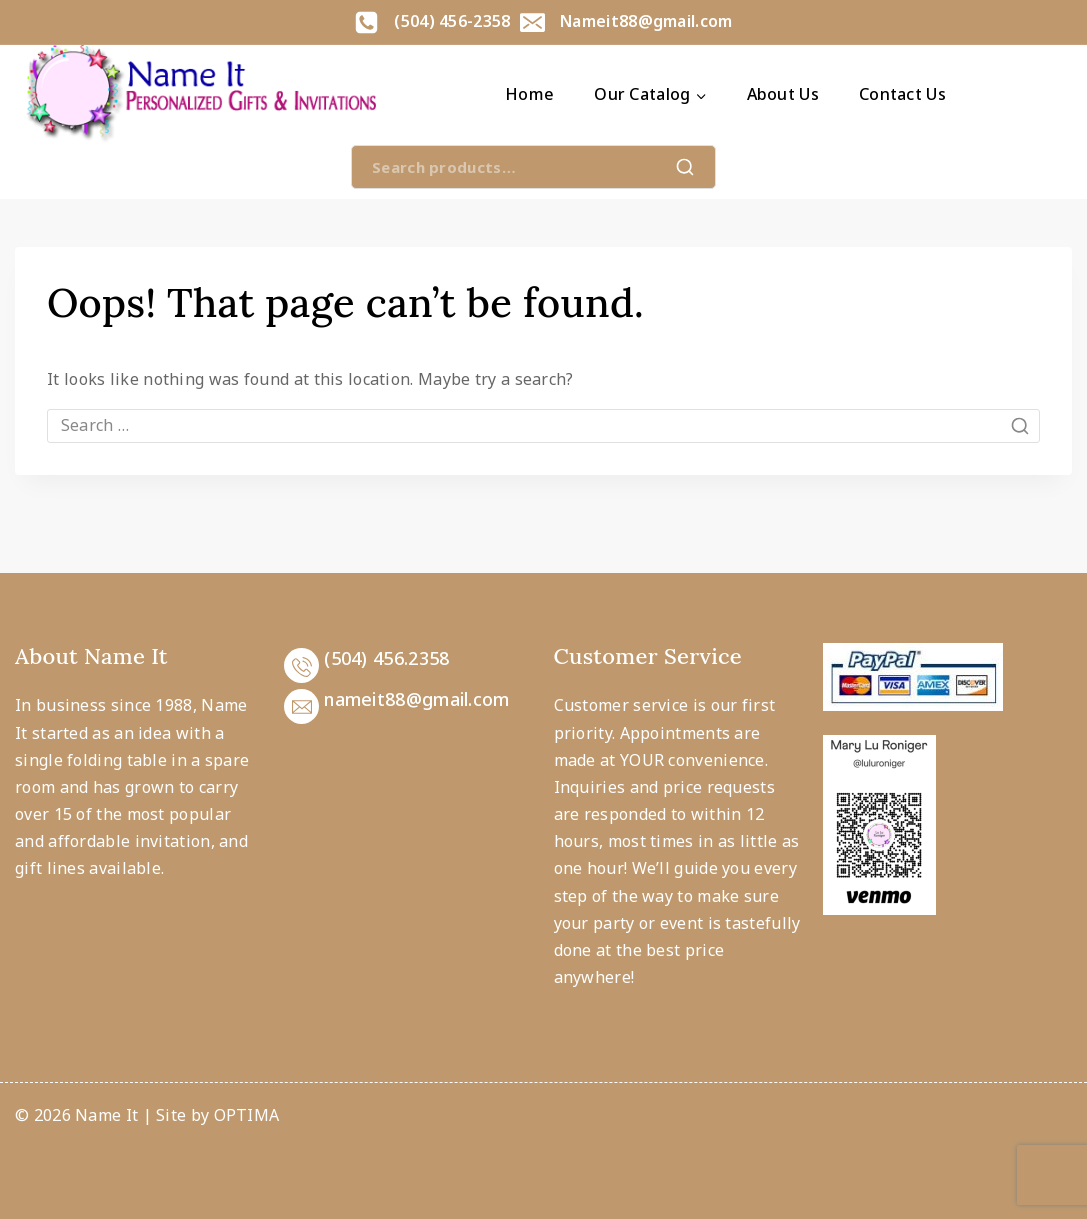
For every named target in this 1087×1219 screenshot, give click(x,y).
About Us (783, 94)
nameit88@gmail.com (416, 699)
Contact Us (902, 94)
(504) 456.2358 (386, 658)
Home (529, 94)
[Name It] (200, 95)
